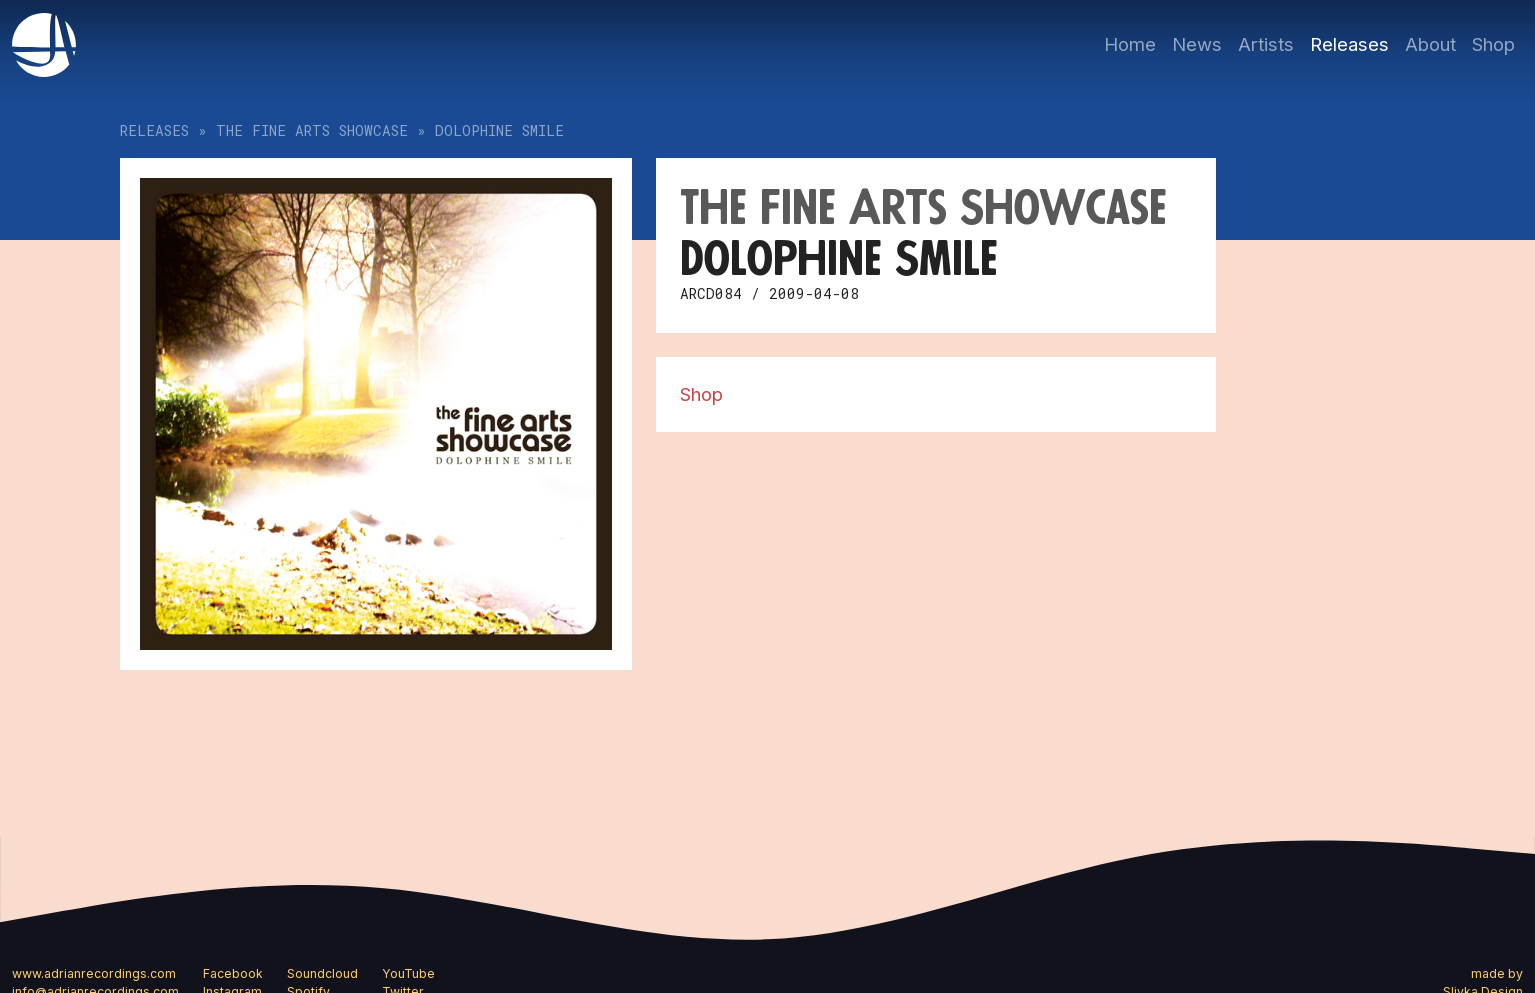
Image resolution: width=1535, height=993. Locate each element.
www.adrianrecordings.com (94, 973)
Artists (1266, 44)
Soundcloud (322, 973)
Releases (1349, 44)
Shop (1493, 44)
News (1197, 44)
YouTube (408, 973)
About (1430, 44)
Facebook (233, 973)
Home (1130, 44)
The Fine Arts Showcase (312, 130)
